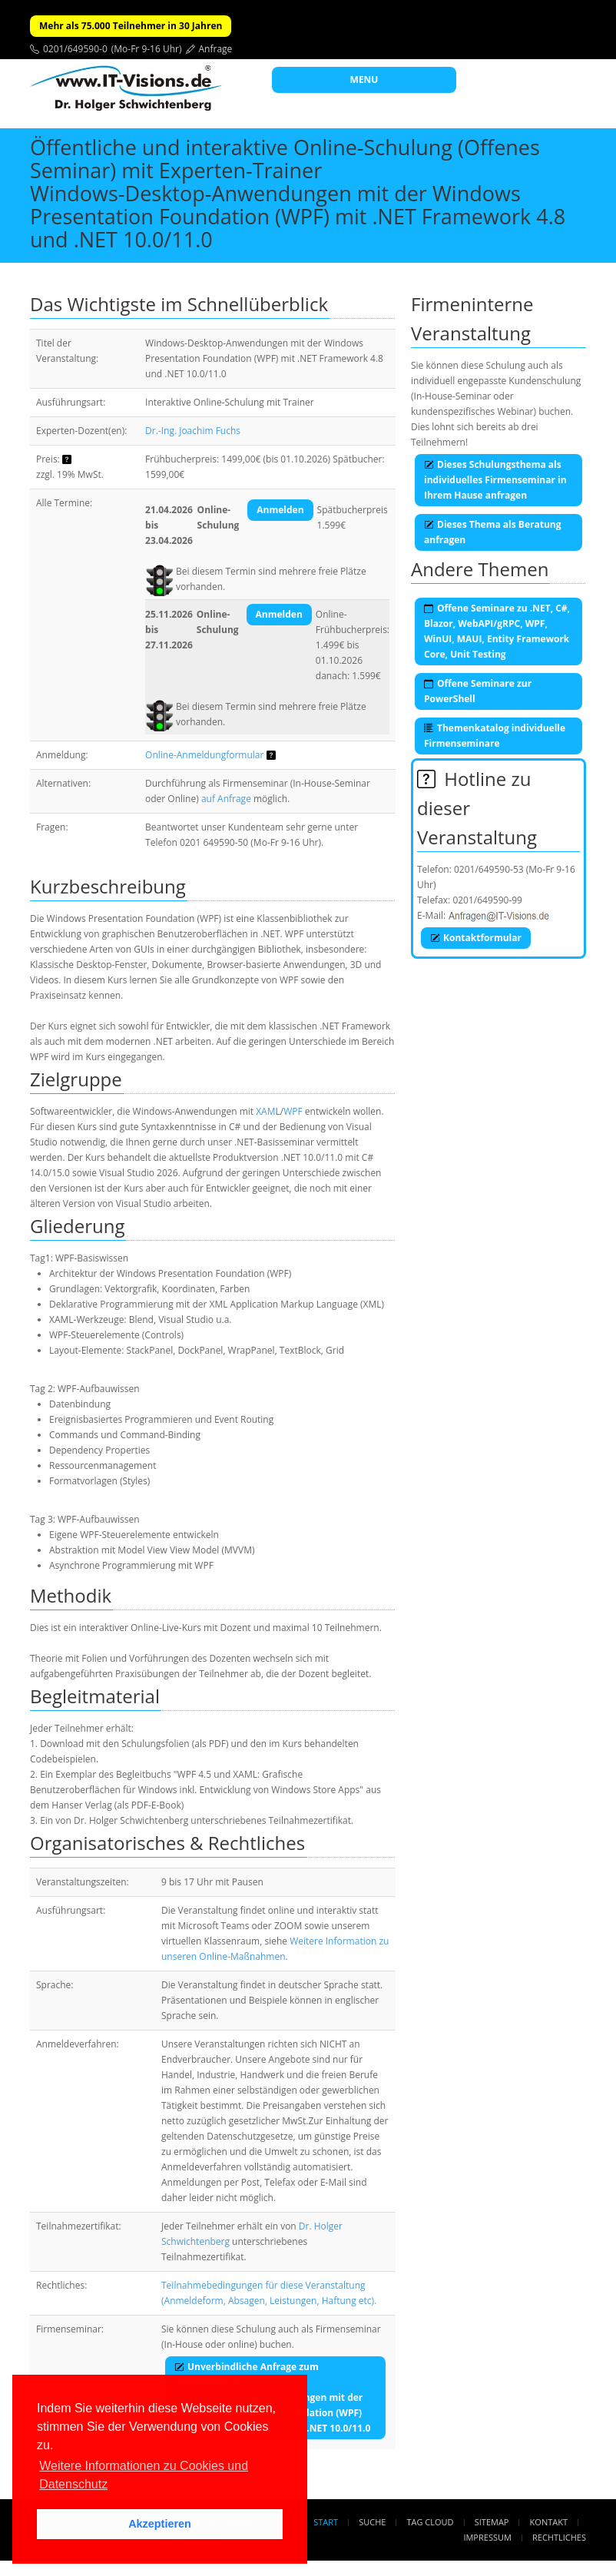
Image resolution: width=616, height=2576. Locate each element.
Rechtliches (559, 2537)
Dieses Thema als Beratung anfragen (492, 532)
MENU (364, 79)
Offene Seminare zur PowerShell (478, 691)
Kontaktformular (476, 937)
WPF (293, 1111)
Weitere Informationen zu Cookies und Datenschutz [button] (143, 2475)
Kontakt (549, 2522)
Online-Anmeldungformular (204, 754)
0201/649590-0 (75, 48)
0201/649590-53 (489, 869)
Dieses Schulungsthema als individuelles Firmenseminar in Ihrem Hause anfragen (495, 480)
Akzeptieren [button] (159, 2524)
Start (325, 2522)
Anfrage (216, 48)
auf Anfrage (226, 798)
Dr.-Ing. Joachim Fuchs (192, 430)
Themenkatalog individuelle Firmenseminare (494, 735)
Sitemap (492, 2522)
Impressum (487, 2537)
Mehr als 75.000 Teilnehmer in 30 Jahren (130, 25)
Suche (372, 2522)
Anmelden (280, 509)
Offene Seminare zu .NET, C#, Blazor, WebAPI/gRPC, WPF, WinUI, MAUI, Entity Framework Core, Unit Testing (497, 631)
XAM (265, 1111)
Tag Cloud (430, 2522)
